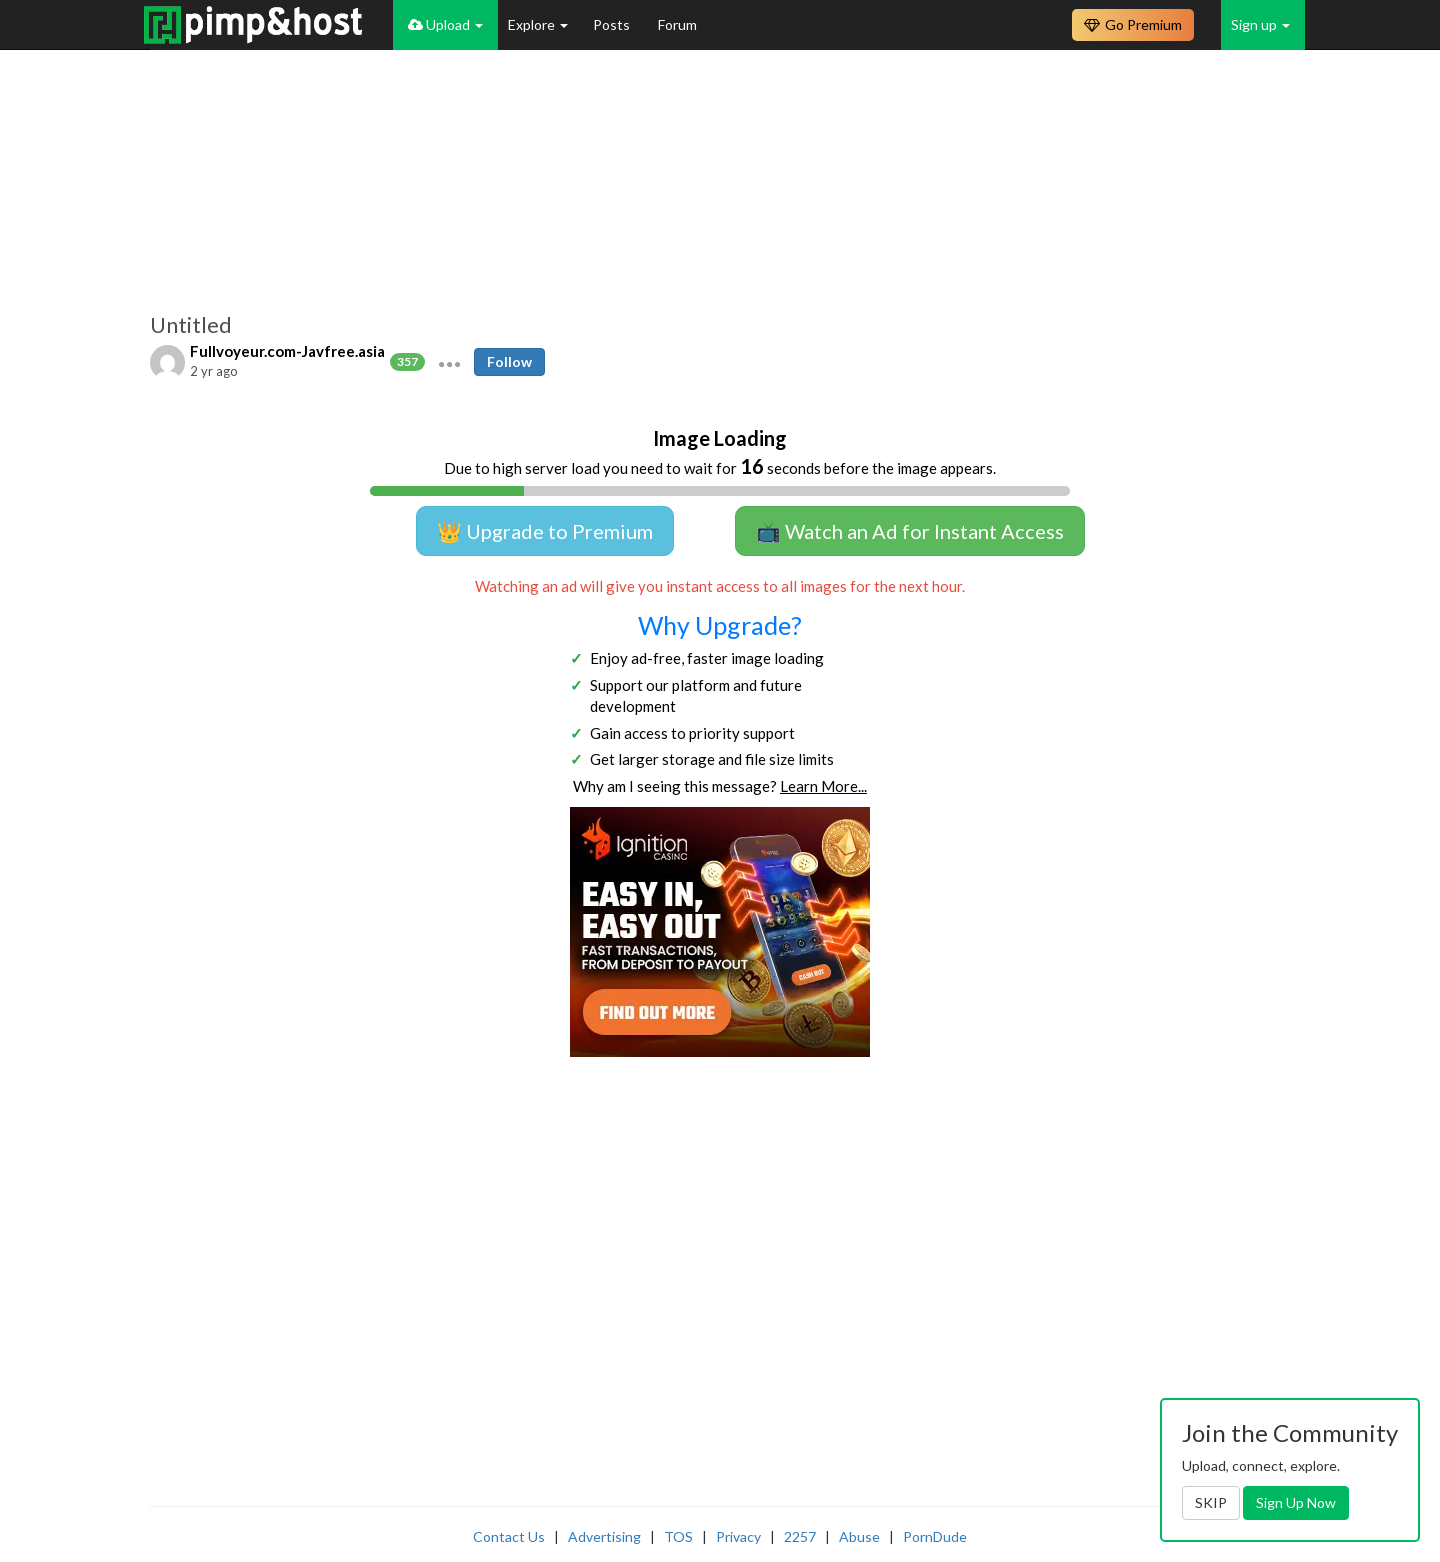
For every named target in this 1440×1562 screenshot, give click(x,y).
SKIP (1211, 1502)
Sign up (1260, 24)
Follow (509, 361)
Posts (613, 24)
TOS (678, 1536)
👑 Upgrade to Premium (545, 531)
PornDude (935, 1536)
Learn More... (823, 786)
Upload (445, 24)
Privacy (738, 1536)
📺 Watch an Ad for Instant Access (910, 531)
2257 (800, 1536)
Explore (538, 24)
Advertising (604, 1536)
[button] (449, 362)
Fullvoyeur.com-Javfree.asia (287, 351)
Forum (677, 24)
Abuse (859, 1536)
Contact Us (509, 1536)
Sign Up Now (1296, 1502)
